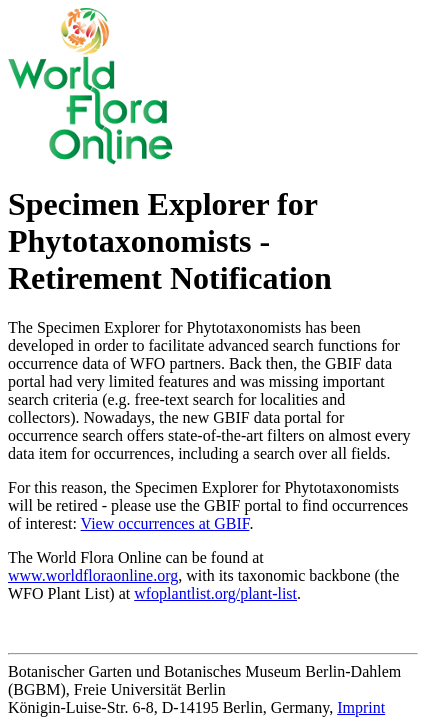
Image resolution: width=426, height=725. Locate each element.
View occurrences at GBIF (165, 523)
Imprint (361, 707)
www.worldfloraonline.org (93, 575)
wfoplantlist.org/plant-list (215, 593)
